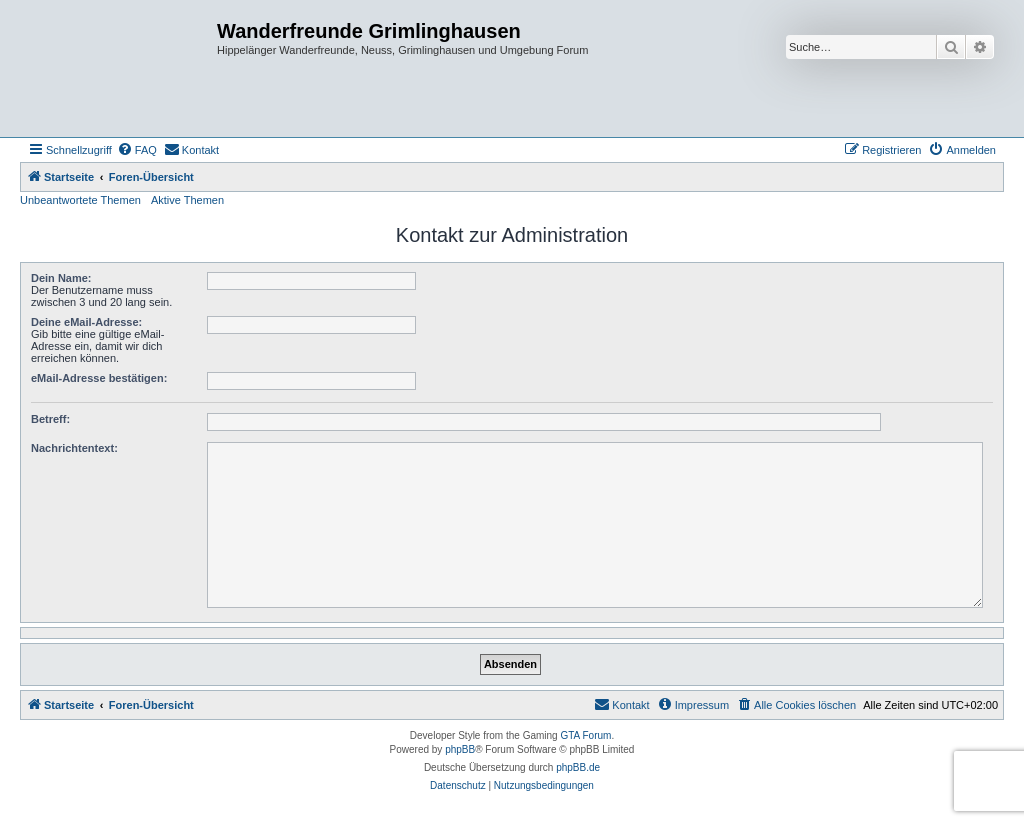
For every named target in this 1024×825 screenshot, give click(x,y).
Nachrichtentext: (74, 448)
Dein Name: (61, 278)
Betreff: (50, 419)
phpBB (460, 749)
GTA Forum (585, 735)
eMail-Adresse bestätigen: (99, 378)
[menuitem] (137, 150)
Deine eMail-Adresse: (86, 322)
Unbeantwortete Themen (80, 200)
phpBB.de (578, 767)
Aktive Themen (187, 200)
